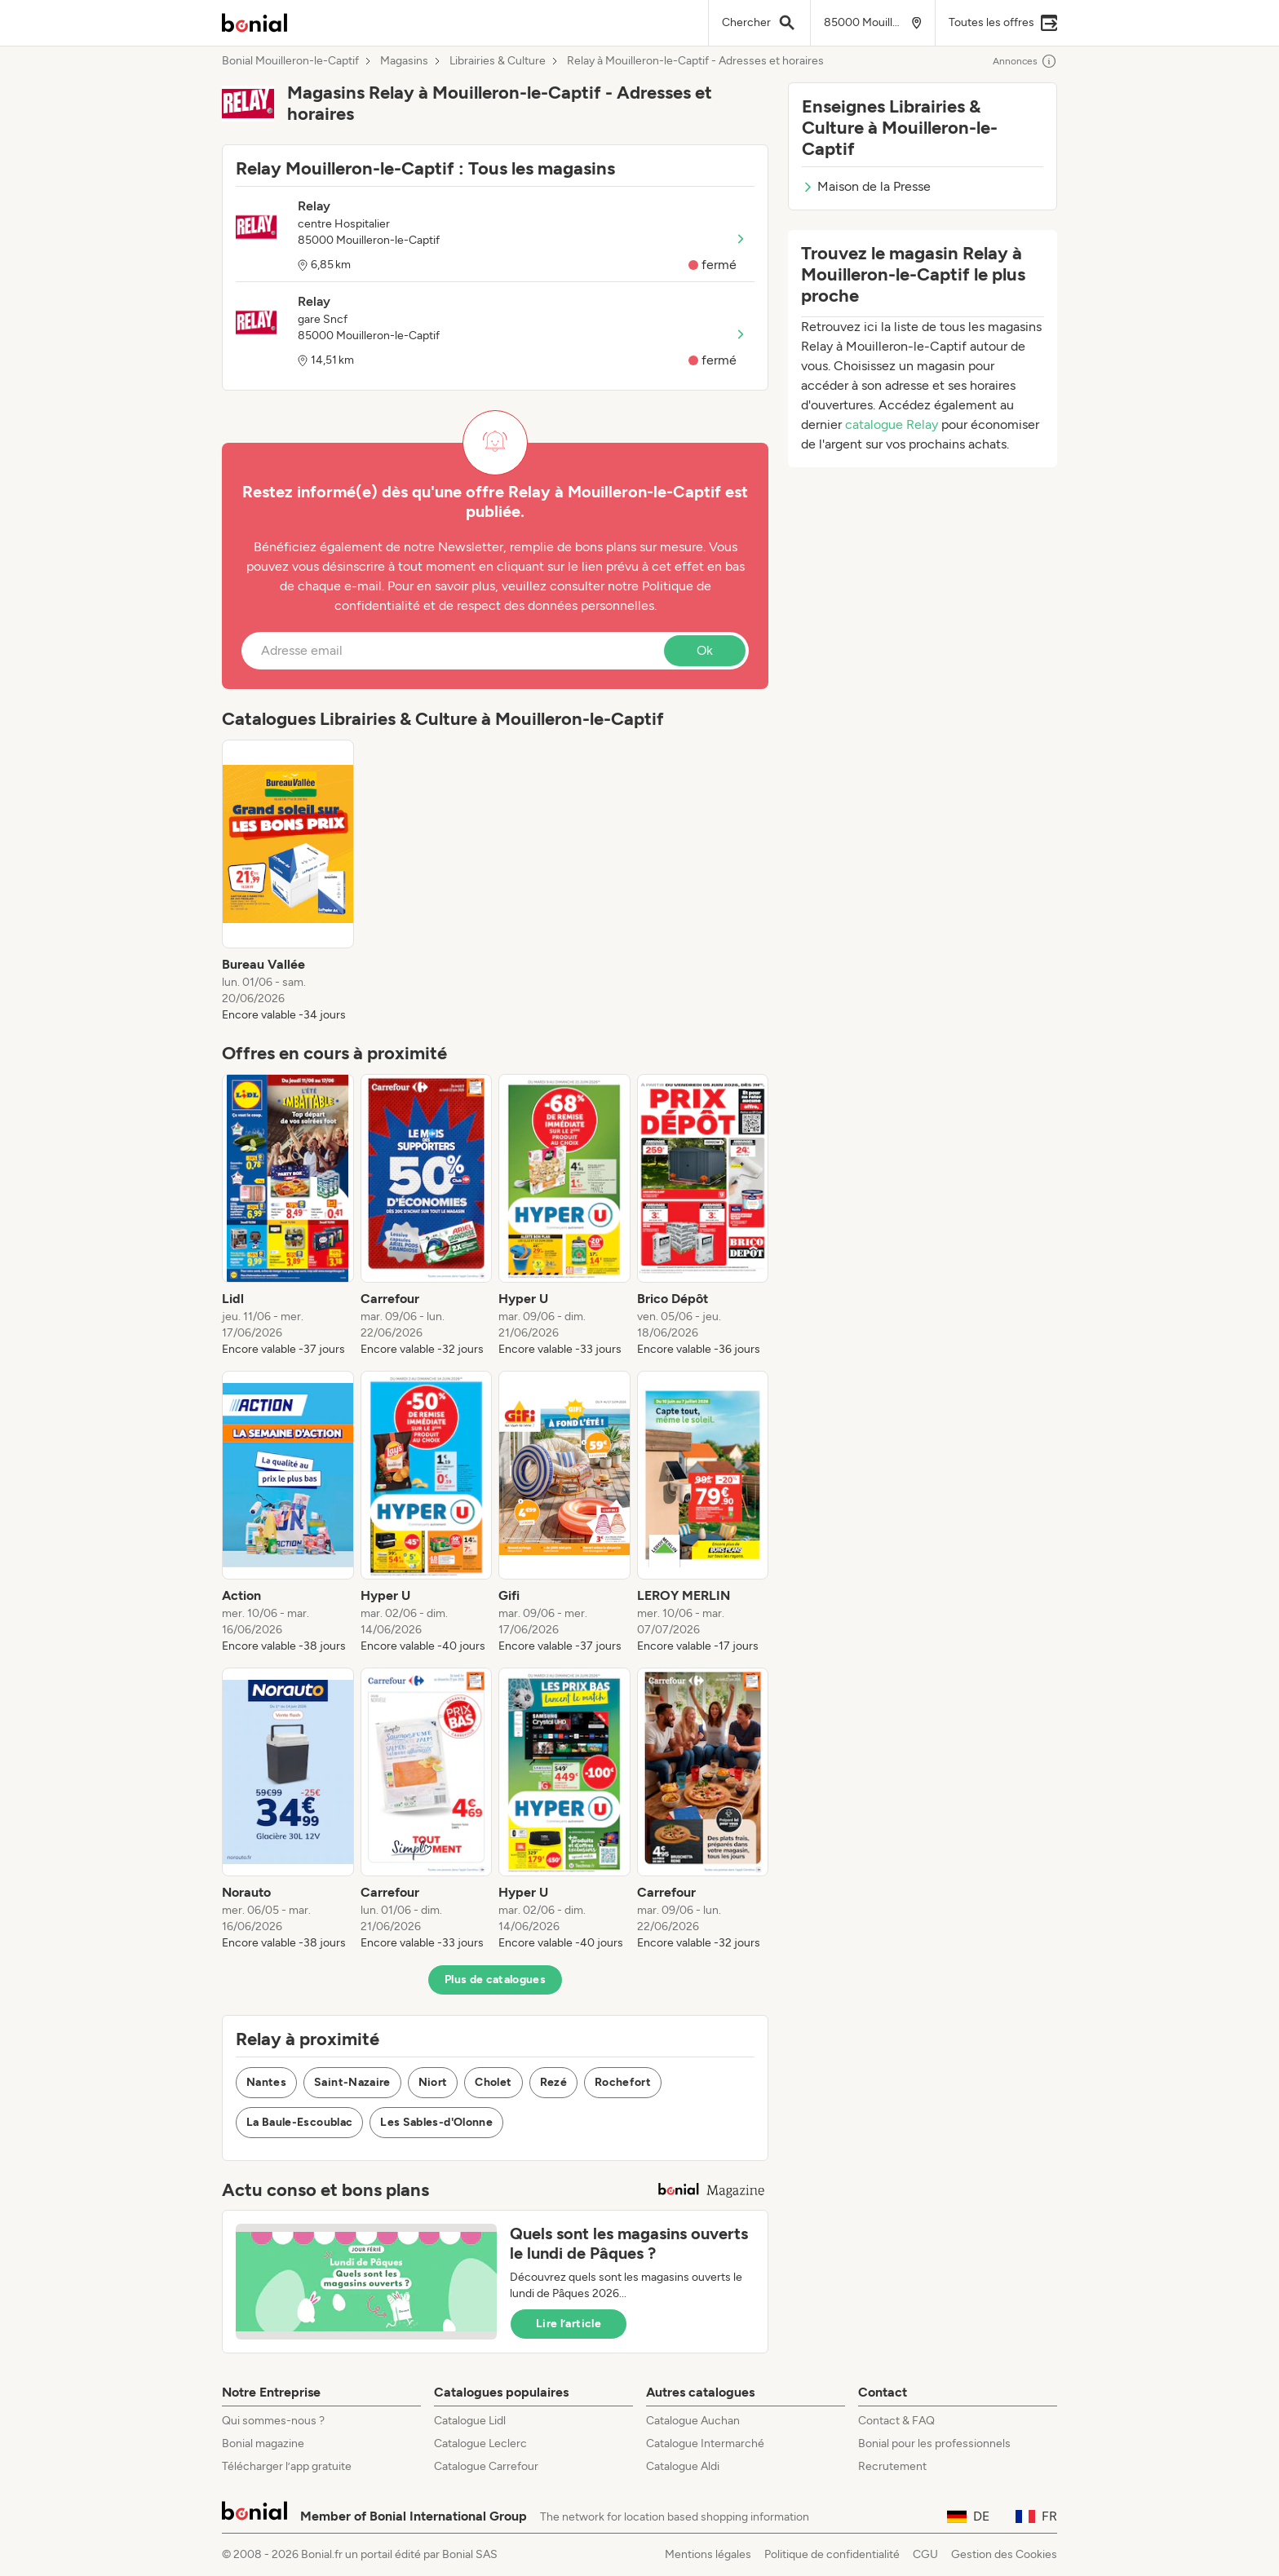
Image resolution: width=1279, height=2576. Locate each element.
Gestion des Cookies (1004, 2554)
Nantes (266, 2082)
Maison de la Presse (866, 186)
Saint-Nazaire (352, 2082)
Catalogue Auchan (693, 2421)
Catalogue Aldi (682, 2466)
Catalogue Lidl (470, 2421)
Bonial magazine (263, 2443)
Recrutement (892, 2466)
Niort (433, 2082)
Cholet (493, 2082)
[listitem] (288, 881)
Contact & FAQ (896, 2421)
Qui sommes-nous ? (273, 2421)
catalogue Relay (891, 424)
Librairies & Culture (497, 61)
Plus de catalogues (495, 1979)
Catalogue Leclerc (480, 2443)
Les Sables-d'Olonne (436, 2122)
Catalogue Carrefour (486, 2466)
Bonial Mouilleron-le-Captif (290, 61)
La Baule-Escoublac (299, 2122)
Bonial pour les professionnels (934, 2443)
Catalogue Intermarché (705, 2443)
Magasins (404, 61)
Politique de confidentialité (832, 2554)
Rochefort (623, 2082)
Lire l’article (568, 2324)
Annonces (1025, 61)
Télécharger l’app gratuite (287, 2466)
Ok (705, 650)
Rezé (553, 2082)
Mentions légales (708, 2554)
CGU (925, 2554)
